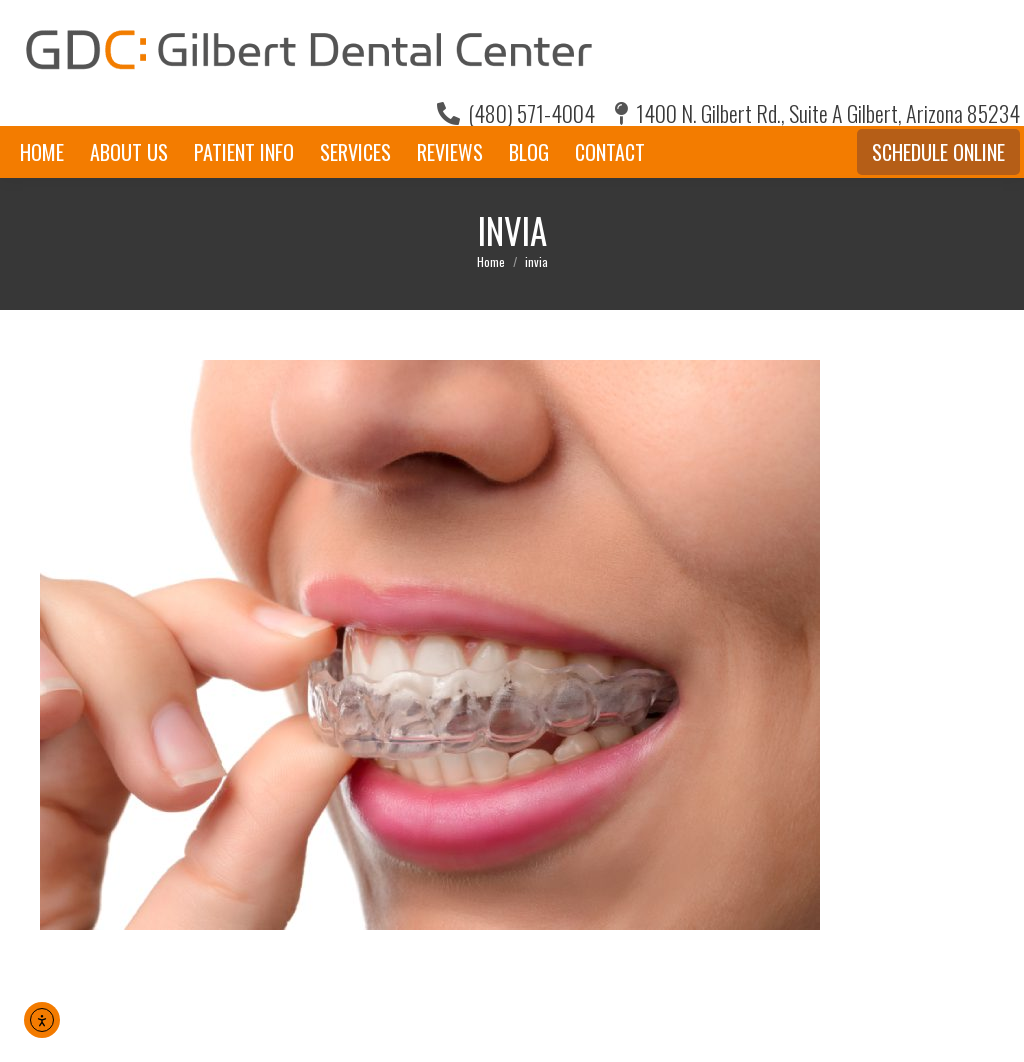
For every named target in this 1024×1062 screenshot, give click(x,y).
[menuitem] (42, 152)
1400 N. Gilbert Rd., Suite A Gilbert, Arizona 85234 (817, 113)
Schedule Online (938, 152)
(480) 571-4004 (516, 113)
